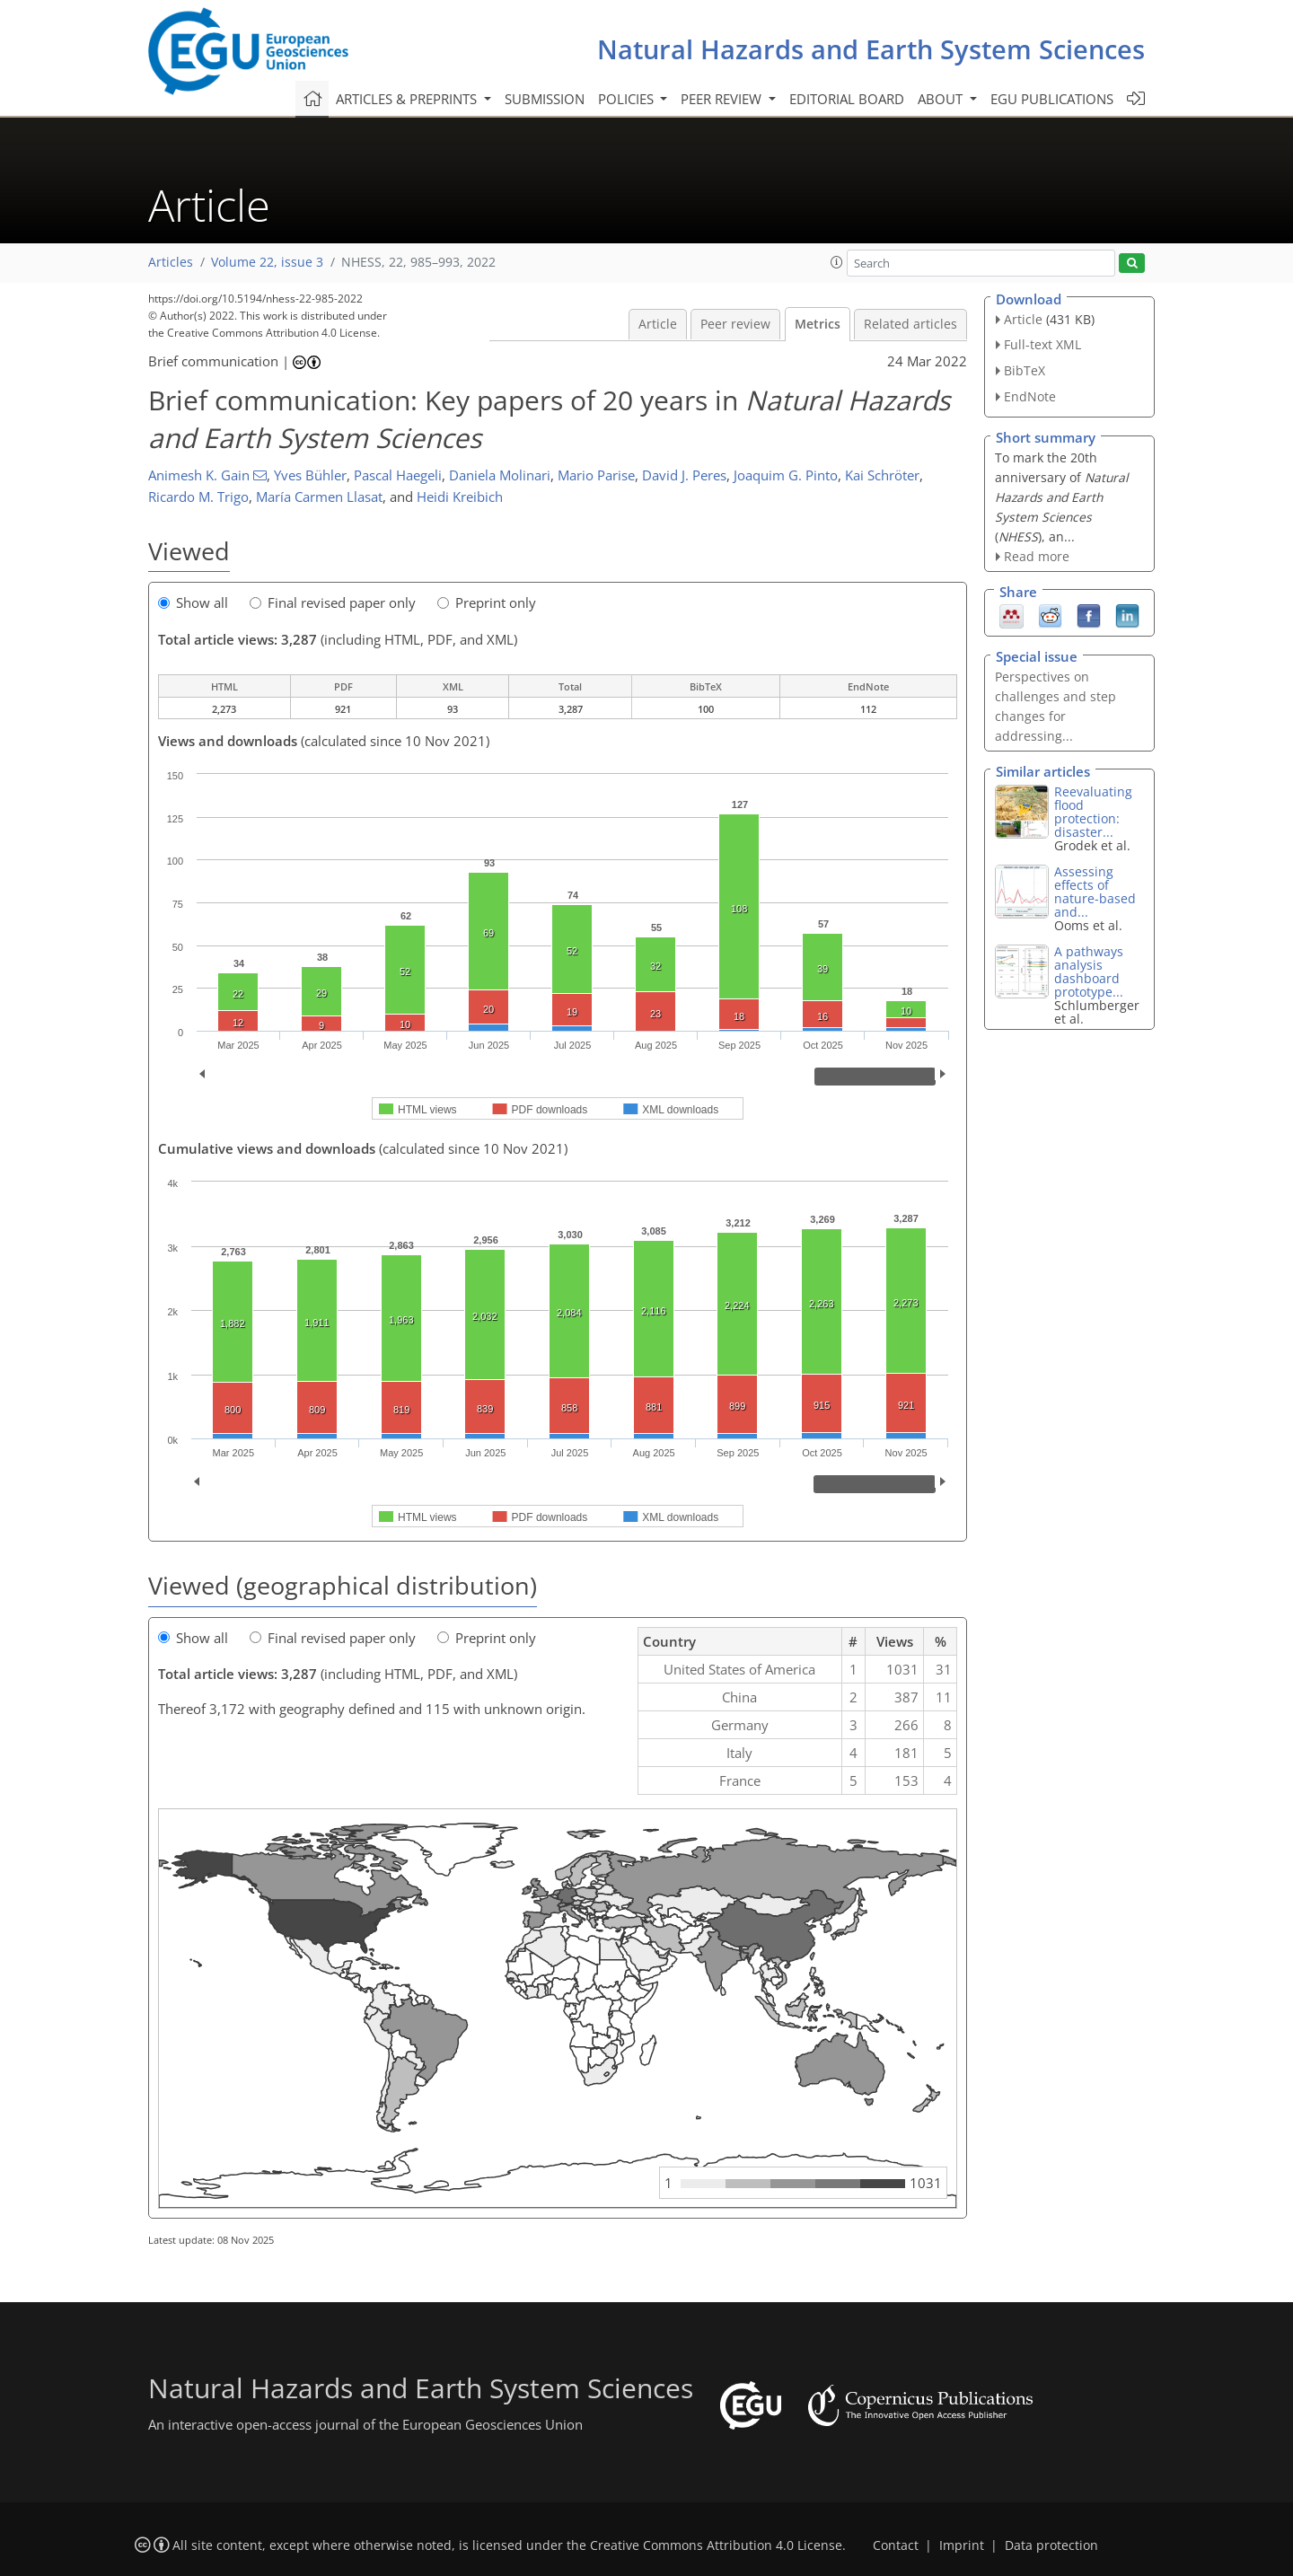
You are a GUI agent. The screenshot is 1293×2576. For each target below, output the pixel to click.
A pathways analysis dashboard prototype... (1088, 971)
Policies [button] (627, 99)
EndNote (1030, 396)
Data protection (1051, 2545)
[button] (837, 262)
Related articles (910, 324)
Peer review (735, 324)
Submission (545, 99)
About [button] (942, 99)
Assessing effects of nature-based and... (1095, 891)
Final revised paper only (333, 602)
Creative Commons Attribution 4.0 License (716, 2545)
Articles (170, 262)
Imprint (961, 2545)
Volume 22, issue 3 (267, 262)
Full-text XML (1042, 344)
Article (657, 324)
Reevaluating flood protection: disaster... (1093, 811)
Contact (896, 2545)
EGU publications (1051, 99)
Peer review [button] (723, 99)
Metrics (817, 324)
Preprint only (486, 602)
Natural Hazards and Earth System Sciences (871, 48)
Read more (1036, 556)
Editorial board (846, 99)
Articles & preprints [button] (408, 99)
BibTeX (1024, 370)
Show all (193, 602)
